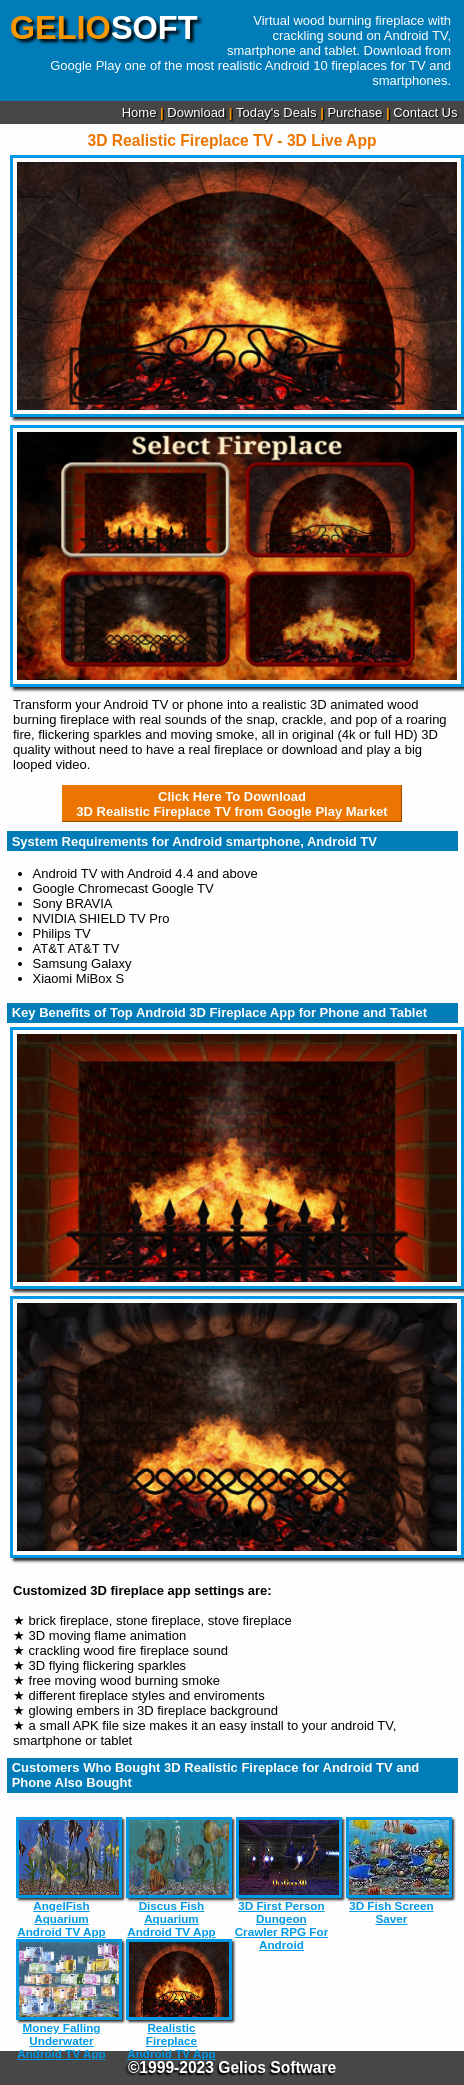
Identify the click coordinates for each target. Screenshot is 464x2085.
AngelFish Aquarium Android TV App (62, 1877)
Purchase (354, 112)
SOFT (104, 28)
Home (139, 112)
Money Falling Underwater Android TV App (62, 1999)
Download (196, 112)
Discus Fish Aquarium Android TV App (172, 1877)
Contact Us (425, 112)
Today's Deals (276, 112)
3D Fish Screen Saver (392, 1871)
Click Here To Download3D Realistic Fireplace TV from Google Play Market (231, 804)
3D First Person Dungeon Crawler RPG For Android (282, 1884)
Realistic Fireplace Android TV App (172, 1999)
